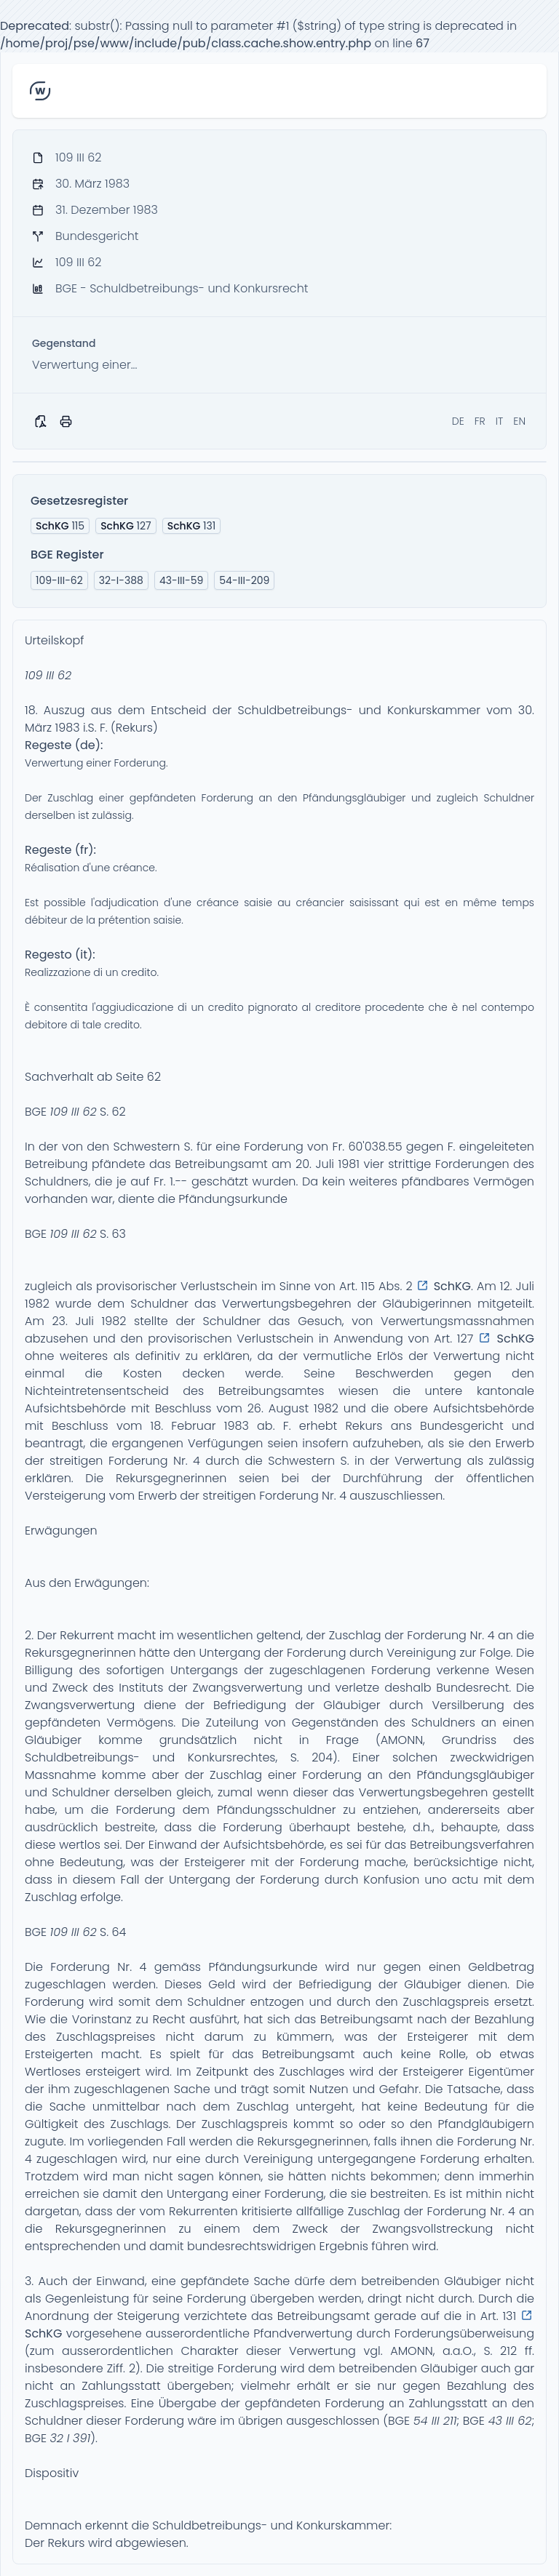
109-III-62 (59, 580)
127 (125, 526)
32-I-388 (121, 580)
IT (500, 421)
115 (60, 526)
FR (480, 421)
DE (458, 421)
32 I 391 (70, 2438)
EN (519, 421)
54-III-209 (244, 580)
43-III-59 (181, 580)
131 (191, 526)
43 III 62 (510, 2420)
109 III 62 (48, 675)
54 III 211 (434, 2420)
